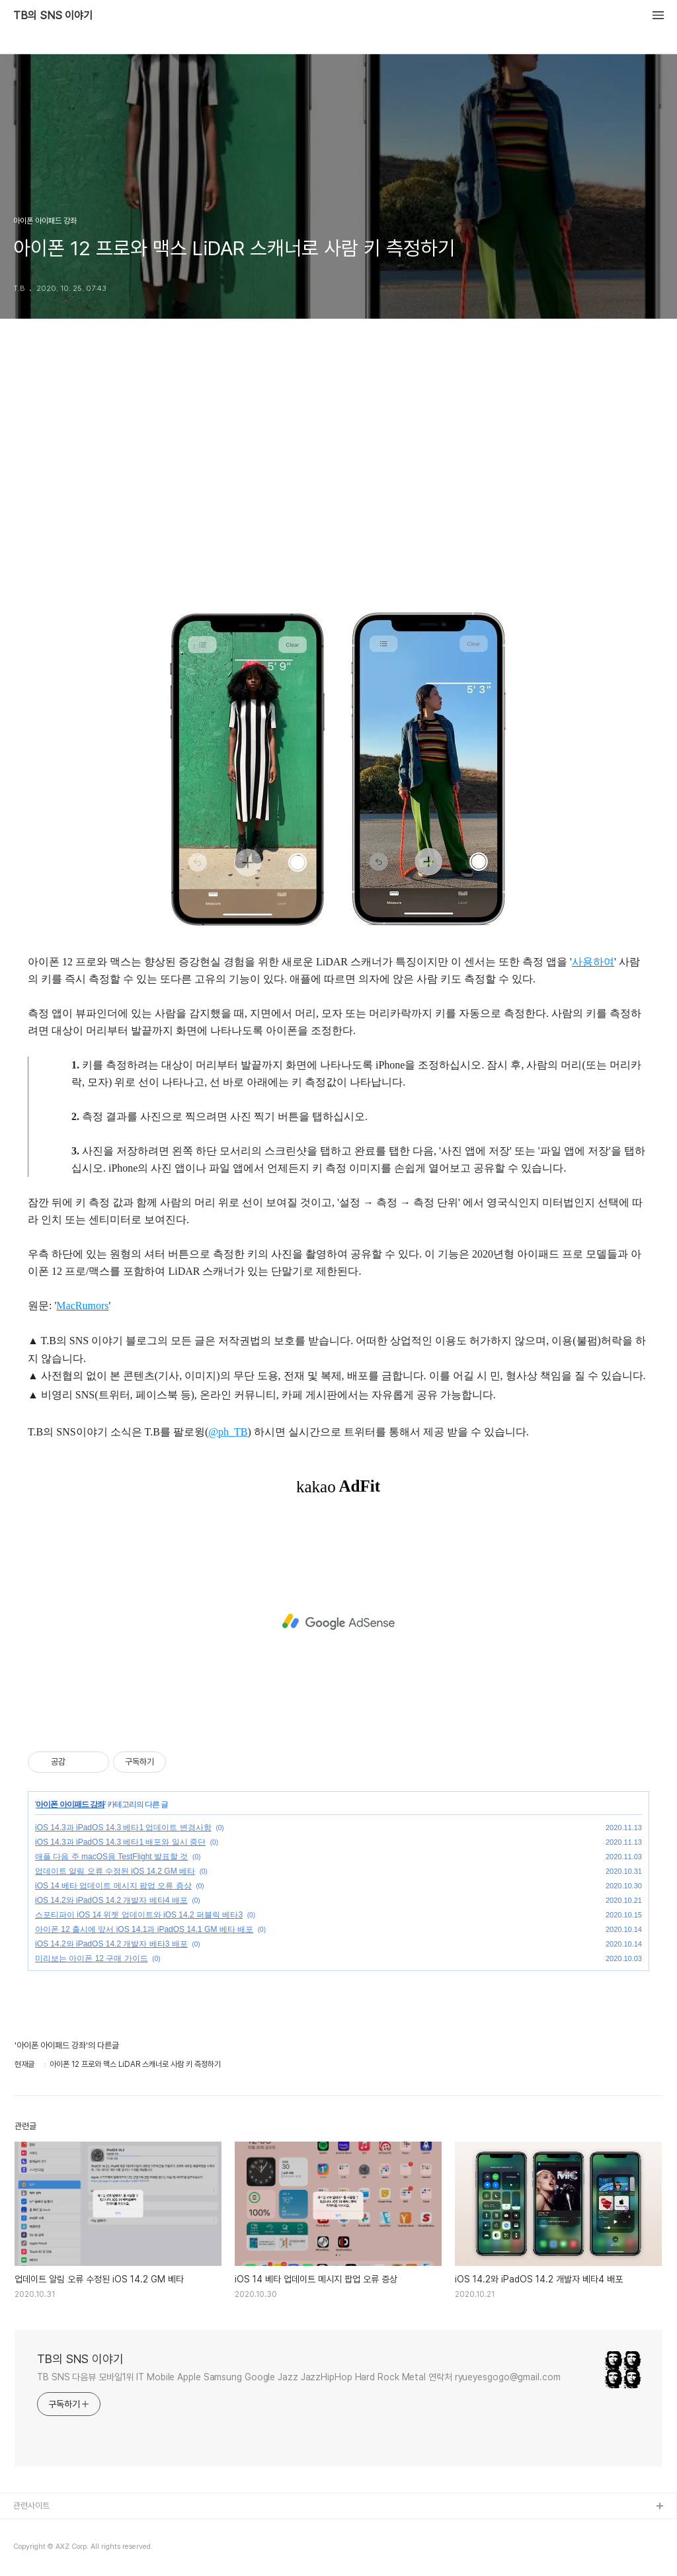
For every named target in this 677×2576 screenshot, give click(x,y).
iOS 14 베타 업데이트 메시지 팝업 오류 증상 (113, 1885)
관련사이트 (31, 2506)
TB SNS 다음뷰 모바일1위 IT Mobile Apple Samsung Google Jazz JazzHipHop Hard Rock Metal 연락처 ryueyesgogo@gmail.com (299, 2377)
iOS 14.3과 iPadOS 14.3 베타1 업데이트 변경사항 (123, 1827)
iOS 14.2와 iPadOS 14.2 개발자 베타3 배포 (111, 1944)
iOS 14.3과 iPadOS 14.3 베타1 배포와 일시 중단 (120, 1842)
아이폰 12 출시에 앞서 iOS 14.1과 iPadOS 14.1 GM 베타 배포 (144, 1929)
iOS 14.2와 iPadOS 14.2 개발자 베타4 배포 (111, 1900)
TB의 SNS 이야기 (53, 16)
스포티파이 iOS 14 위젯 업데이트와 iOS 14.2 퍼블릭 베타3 (139, 1914)
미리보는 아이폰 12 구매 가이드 (91, 1958)
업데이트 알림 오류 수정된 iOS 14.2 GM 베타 (115, 1871)
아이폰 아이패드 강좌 (70, 1804)
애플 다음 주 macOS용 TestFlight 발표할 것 (111, 1856)
